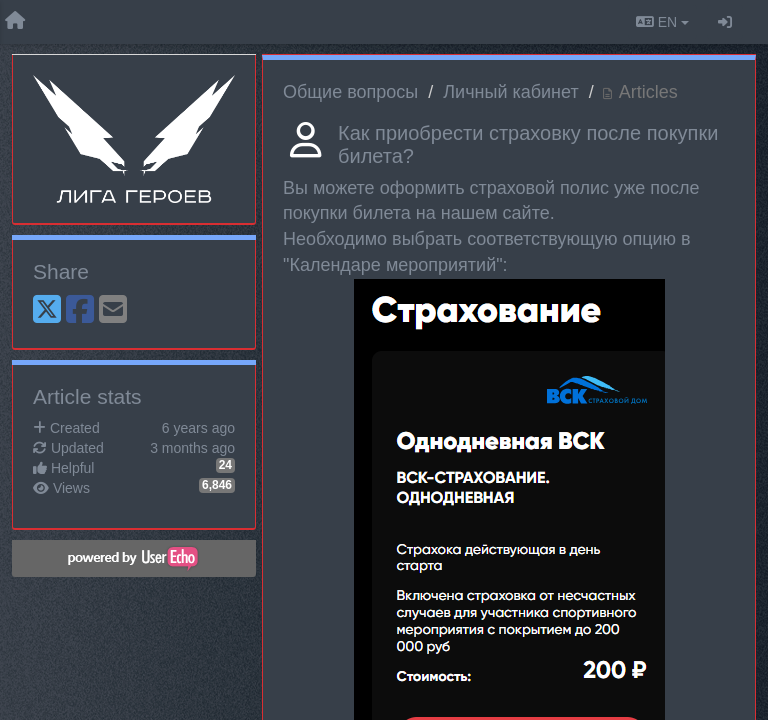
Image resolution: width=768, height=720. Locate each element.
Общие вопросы (350, 92)
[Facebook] (80, 310)
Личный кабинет (510, 92)
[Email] (113, 310)
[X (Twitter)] (47, 310)
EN (662, 22)
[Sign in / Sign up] (725, 22)
